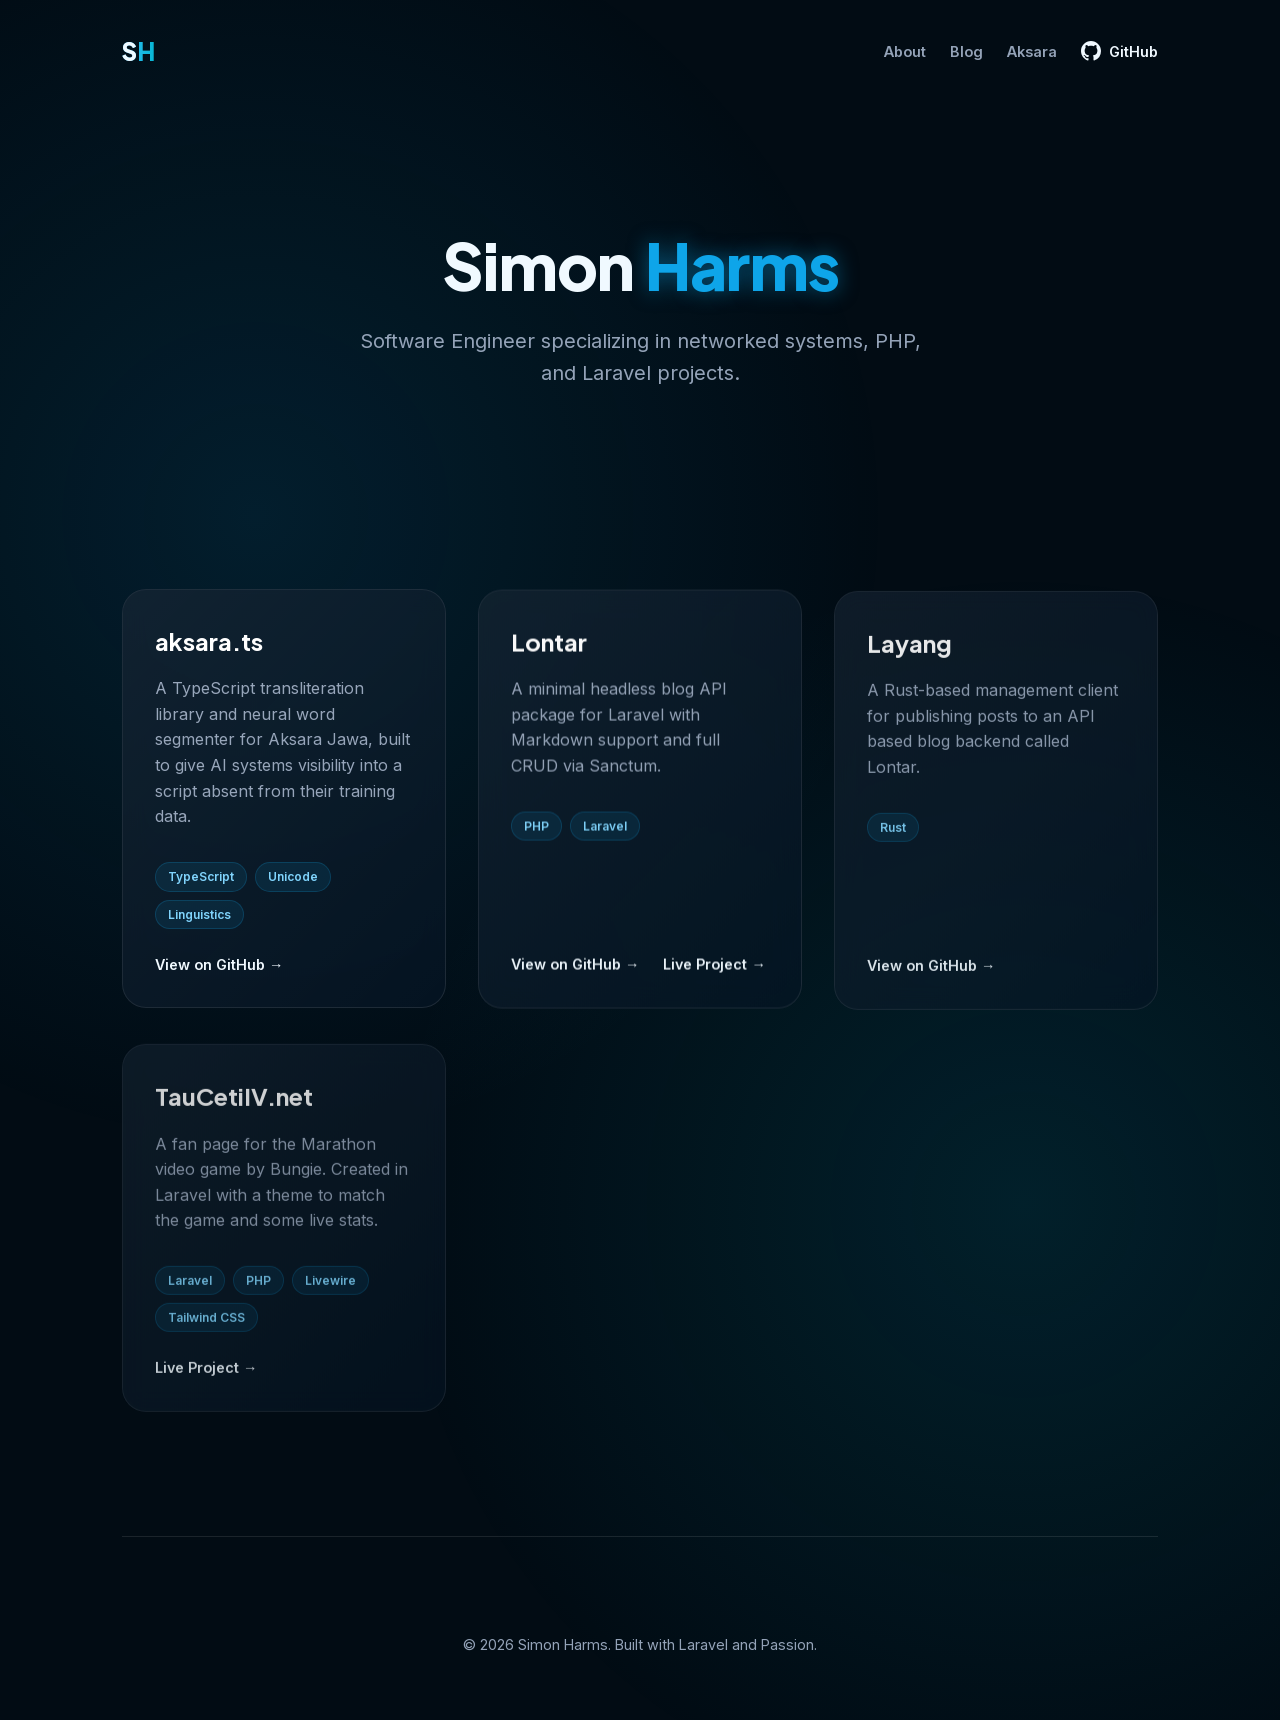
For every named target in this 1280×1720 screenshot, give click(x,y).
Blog (966, 51)
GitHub (1119, 51)
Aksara (1032, 51)
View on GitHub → (219, 968)
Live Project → (714, 970)
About (905, 51)
